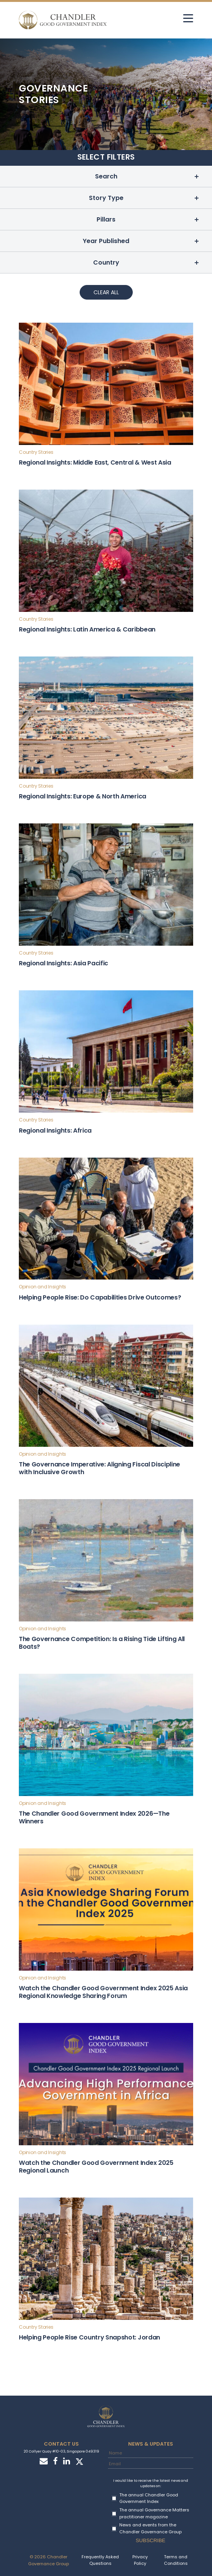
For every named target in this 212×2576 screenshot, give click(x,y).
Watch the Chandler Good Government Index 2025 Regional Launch (96, 2166)
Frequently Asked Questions (100, 2560)
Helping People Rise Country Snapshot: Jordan (89, 2337)
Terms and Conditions (176, 2560)
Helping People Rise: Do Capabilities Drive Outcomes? (100, 1297)
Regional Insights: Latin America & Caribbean (87, 629)
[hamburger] (188, 18)
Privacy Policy (140, 2560)
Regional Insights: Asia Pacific (63, 963)
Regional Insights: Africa (55, 1130)
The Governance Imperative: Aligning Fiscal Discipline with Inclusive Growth (99, 1468)
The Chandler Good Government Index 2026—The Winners (94, 1817)
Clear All (106, 292)
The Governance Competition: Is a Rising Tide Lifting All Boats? (102, 1643)
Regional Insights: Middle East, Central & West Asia (95, 462)
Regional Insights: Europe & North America (82, 796)
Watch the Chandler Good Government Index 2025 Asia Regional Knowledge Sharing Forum (103, 1992)
